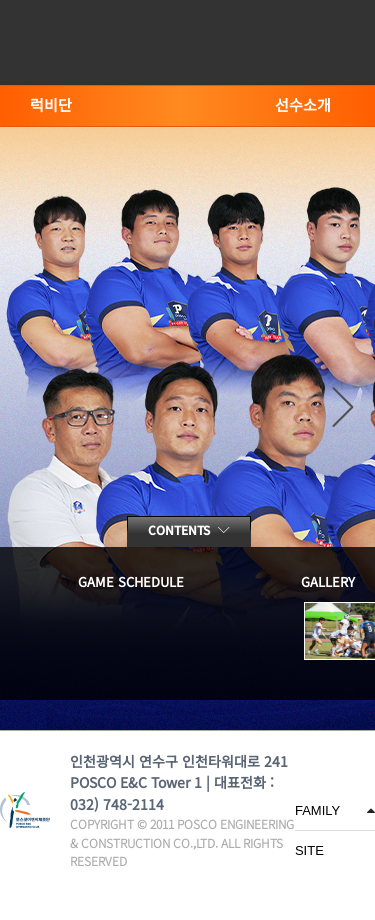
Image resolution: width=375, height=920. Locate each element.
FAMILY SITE (317, 817)
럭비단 (51, 104)
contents (189, 529)
